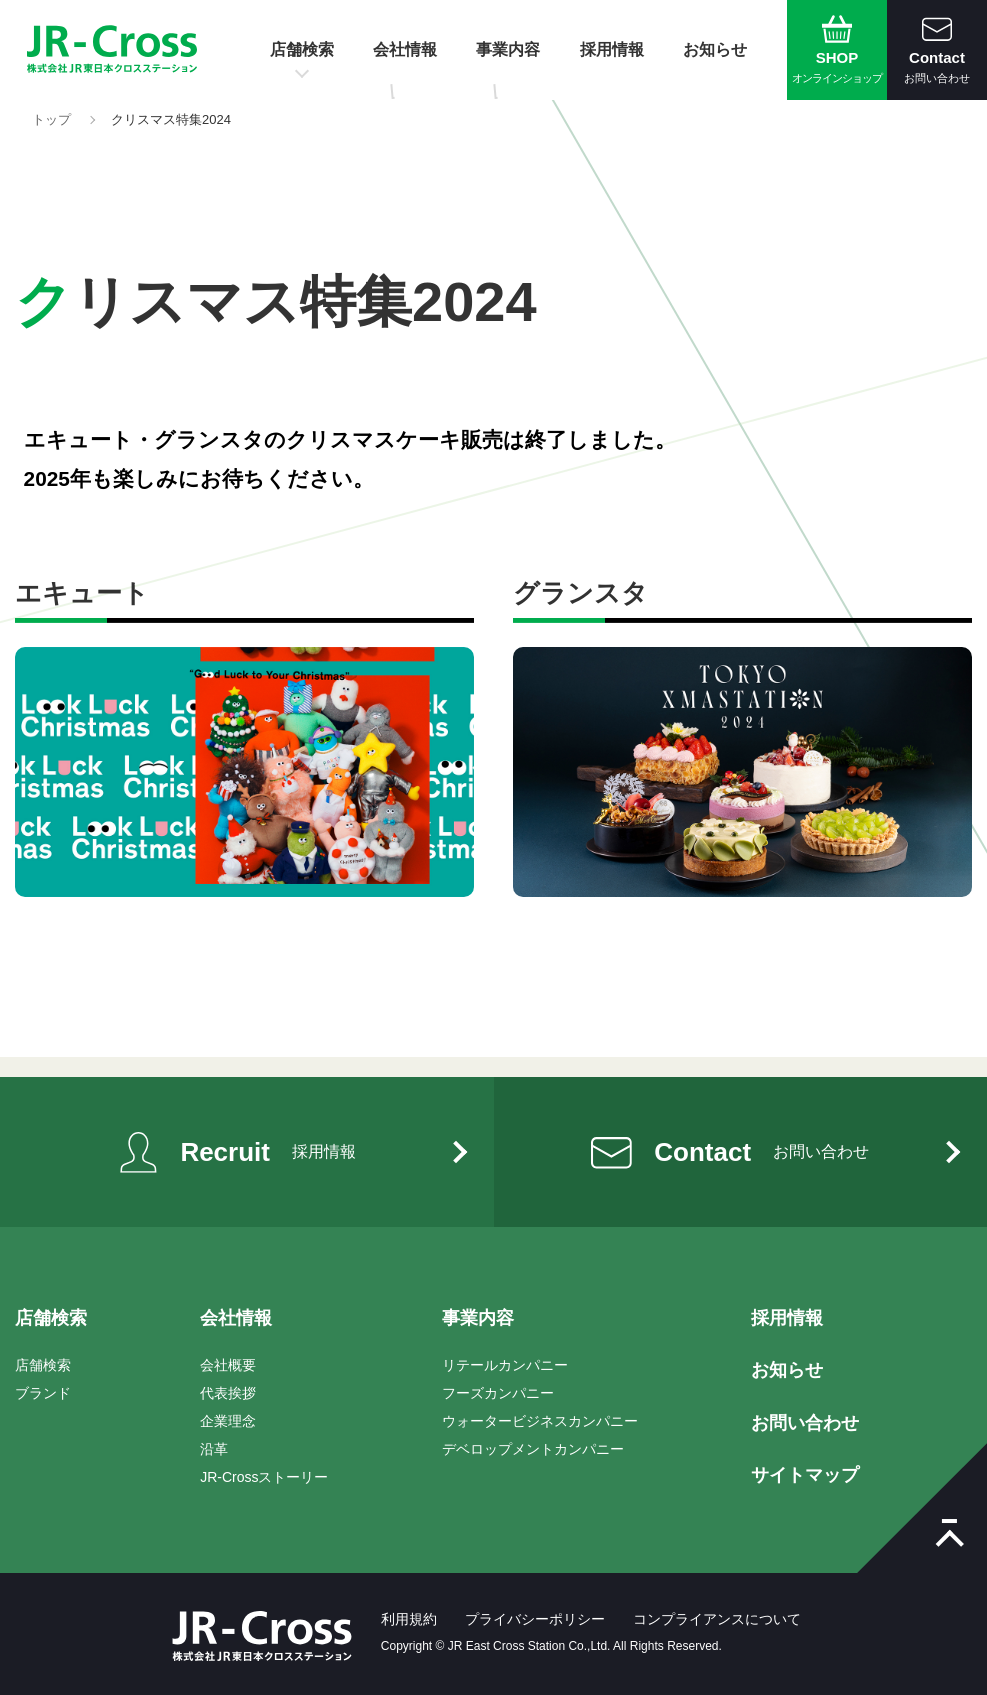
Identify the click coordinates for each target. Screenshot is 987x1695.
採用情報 (612, 49)
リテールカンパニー (505, 1365)
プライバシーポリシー (535, 1619)
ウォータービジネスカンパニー (540, 1421)
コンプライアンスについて (717, 1619)
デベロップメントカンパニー (533, 1449)
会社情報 (405, 49)
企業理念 (228, 1421)
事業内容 (508, 49)
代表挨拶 (228, 1393)
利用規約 (409, 1619)
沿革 (214, 1449)
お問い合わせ (805, 1423)
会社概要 (228, 1365)
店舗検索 (302, 49)
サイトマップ (805, 1475)
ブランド (43, 1393)
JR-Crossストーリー (264, 1477)
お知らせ (715, 49)
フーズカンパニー (498, 1393)
